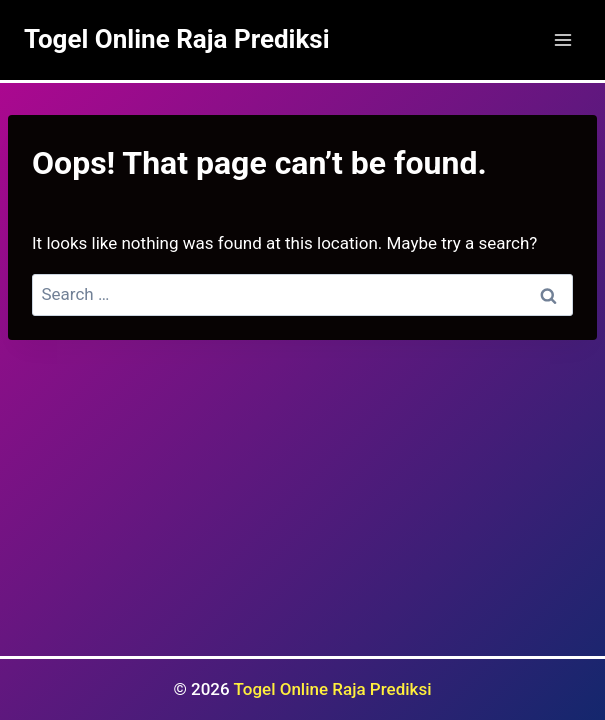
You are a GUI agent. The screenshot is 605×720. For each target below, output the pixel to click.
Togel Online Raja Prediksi (333, 689)
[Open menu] (562, 39)
